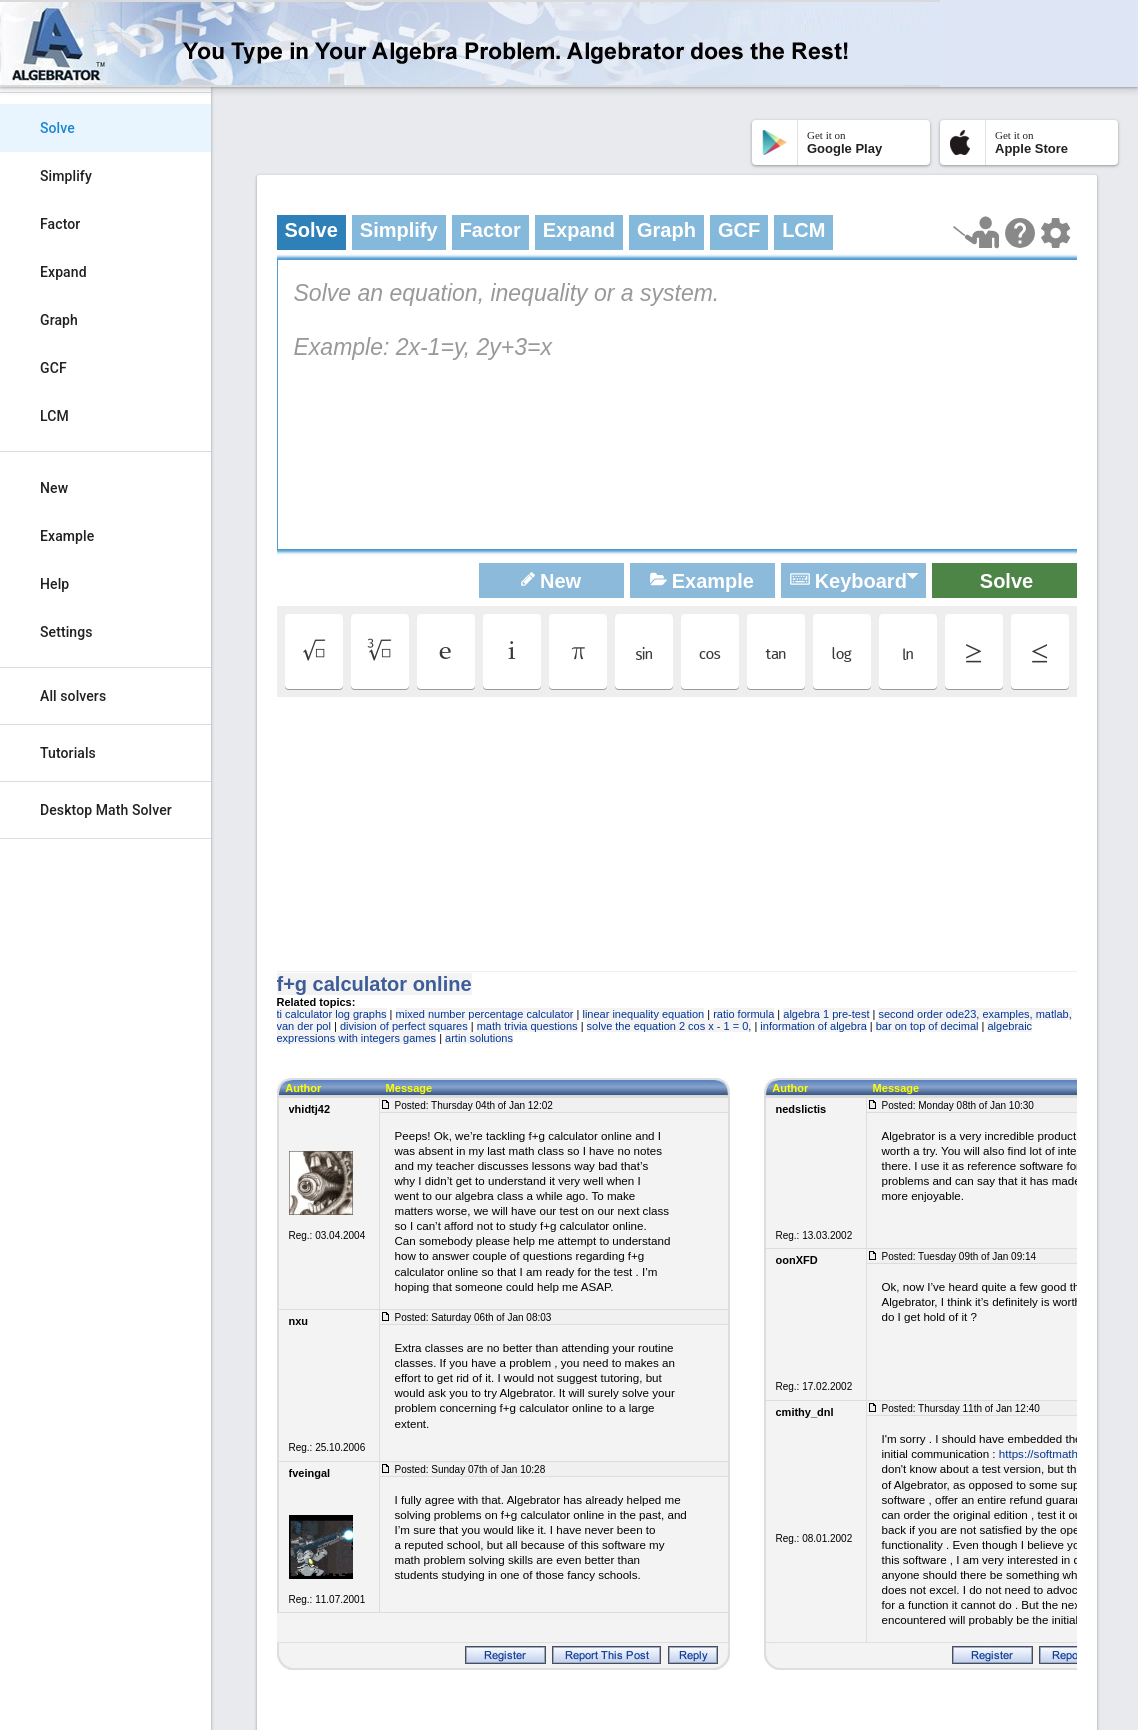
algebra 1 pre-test (826, 1014)
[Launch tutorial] (976, 232)
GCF (53, 368)
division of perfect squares (404, 1026)
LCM (54, 416)
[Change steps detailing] (1055, 233)
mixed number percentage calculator (485, 1014)
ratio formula (743, 1014)
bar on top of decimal (927, 1026)
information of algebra (813, 1026)
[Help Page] (1020, 233)
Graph (59, 320)
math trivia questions (527, 1026)
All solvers (73, 696)
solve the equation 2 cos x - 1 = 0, (669, 1026)
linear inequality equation (643, 1014)
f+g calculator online (374, 984)
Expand (63, 272)
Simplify (66, 176)
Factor (60, 224)
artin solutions (479, 1038)
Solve (57, 128)
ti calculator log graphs (332, 1014)
